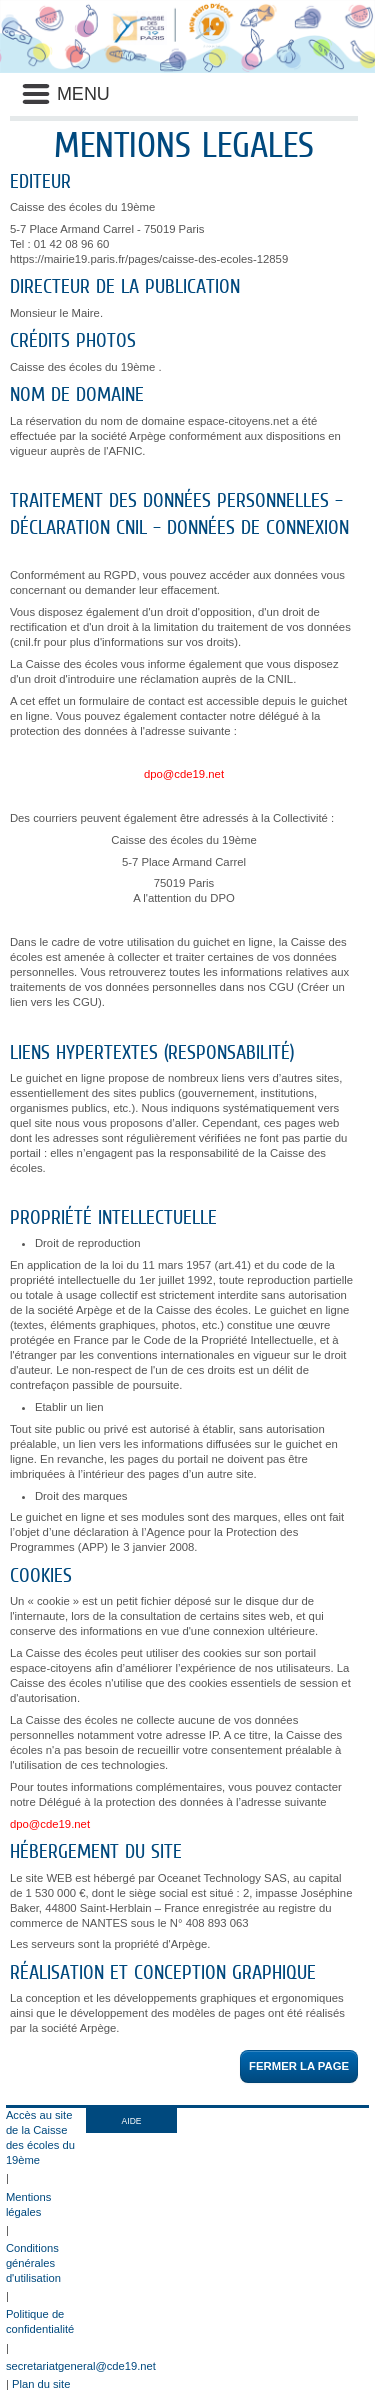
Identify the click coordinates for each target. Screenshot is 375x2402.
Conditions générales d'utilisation (33, 2263)
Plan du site (41, 2384)
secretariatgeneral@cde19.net (81, 2366)
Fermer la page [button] (299, 2066)
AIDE (132, 2121)
